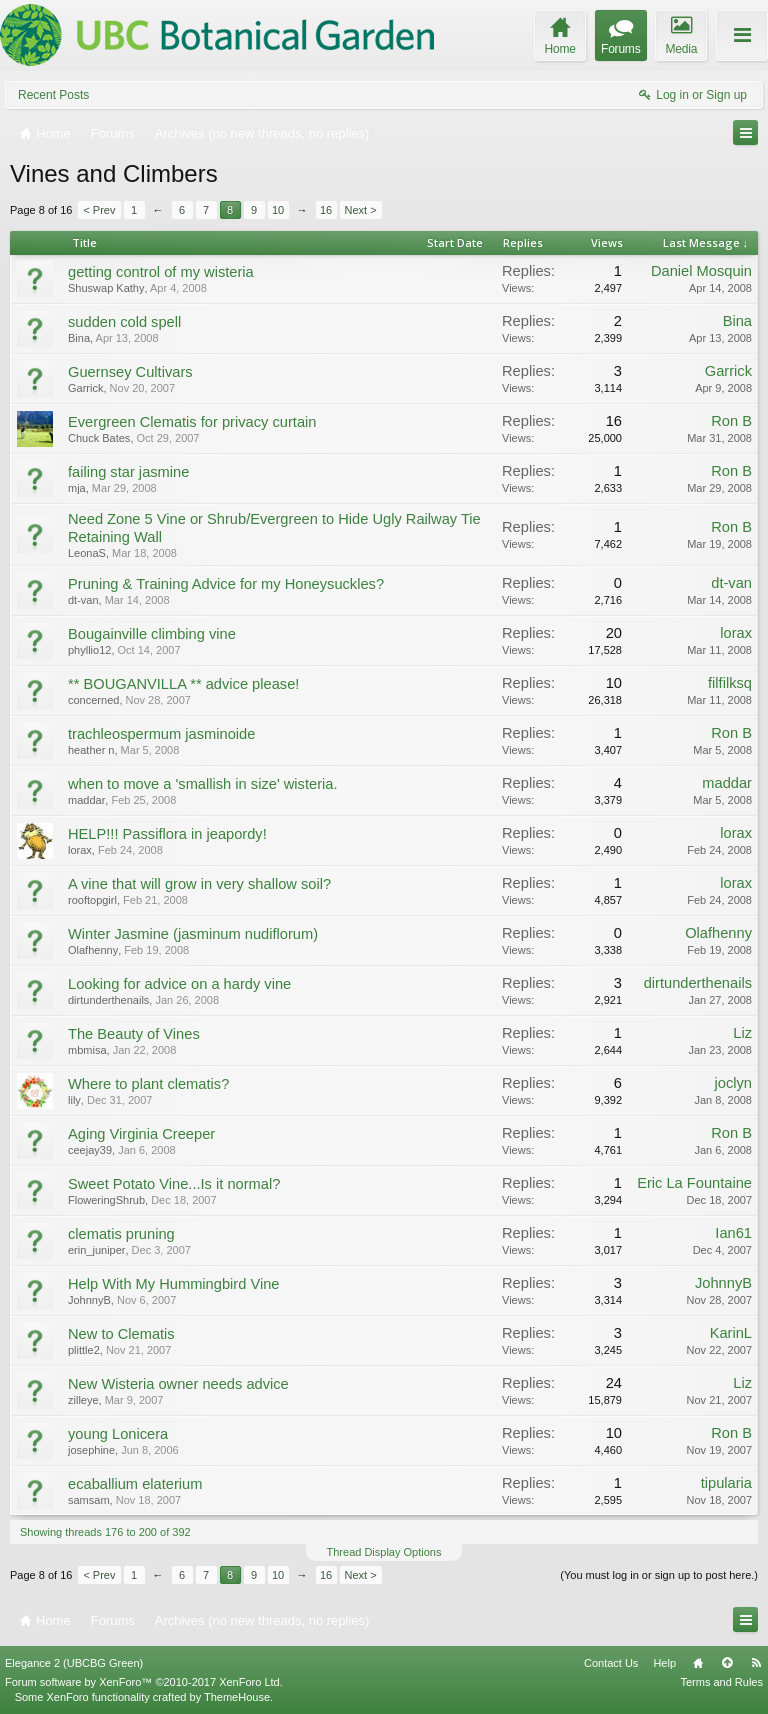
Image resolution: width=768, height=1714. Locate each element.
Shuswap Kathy (106, 288)
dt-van (83, 600)
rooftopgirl (92, 900)
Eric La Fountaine (694, 1183)
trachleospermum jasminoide (161, 734)
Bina (79, 338)
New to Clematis (121, 1334)
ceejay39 (90, 1150)
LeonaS (87, 553)
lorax (736, 633)
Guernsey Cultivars (130, 372)
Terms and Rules (721, 1682)
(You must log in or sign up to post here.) (659, 1575)
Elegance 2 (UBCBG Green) (74, 1663)
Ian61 (733, 1233)
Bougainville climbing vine (152, 634)
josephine (91, 1450)
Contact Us (611, 1663)
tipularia (726, 1483)
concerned (93, 700)
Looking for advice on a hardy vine (179, 984)
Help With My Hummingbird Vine (174, 1284)
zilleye (83, 1400)
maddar (86, 800)
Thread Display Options (384, 1552)
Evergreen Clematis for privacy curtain (192, 422)
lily (74, 1100)
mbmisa (87, 1050)
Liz (742, 1033)
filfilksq (730, 683)
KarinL (731, 1333)
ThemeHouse (237, 1697)
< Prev (99, 210)
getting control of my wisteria (161, 272)
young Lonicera (118, 1434)
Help (664, 1663)
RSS (756, 1663)
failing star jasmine (128, 472)
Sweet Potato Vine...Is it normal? (174, 1184)
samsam (89, 1500)
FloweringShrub (106, 1200)
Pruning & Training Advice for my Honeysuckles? (226, 584)
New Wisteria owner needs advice (178, 1384)
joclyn (733, 1083)
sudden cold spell (124, 322)
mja (77, 488)
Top (727, 1663)
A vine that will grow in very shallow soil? (199, 884)
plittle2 (84, 1350)
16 (326, 210)
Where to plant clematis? (148, 1084)
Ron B (731, 421)
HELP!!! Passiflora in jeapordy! (167, 834)
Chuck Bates (99, 438)
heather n (91, 750)
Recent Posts (53, 95)
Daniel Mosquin (701, 271)
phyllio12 (89, 650)
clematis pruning (121, 1234)
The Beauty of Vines (134, 1034)
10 (278, 210)
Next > (361, 210)
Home (698, 1663)
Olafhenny (93, 950)
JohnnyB (89, 1300)
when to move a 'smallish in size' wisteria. (203, 784)
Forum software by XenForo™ (144, 1682)
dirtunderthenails (108, 1000)
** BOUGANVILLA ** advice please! (183, 684)
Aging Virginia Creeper (141, 1134)
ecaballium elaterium (135, 1484)
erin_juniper (96, 1250)
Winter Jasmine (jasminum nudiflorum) (193, 934)
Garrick (85, 388)
